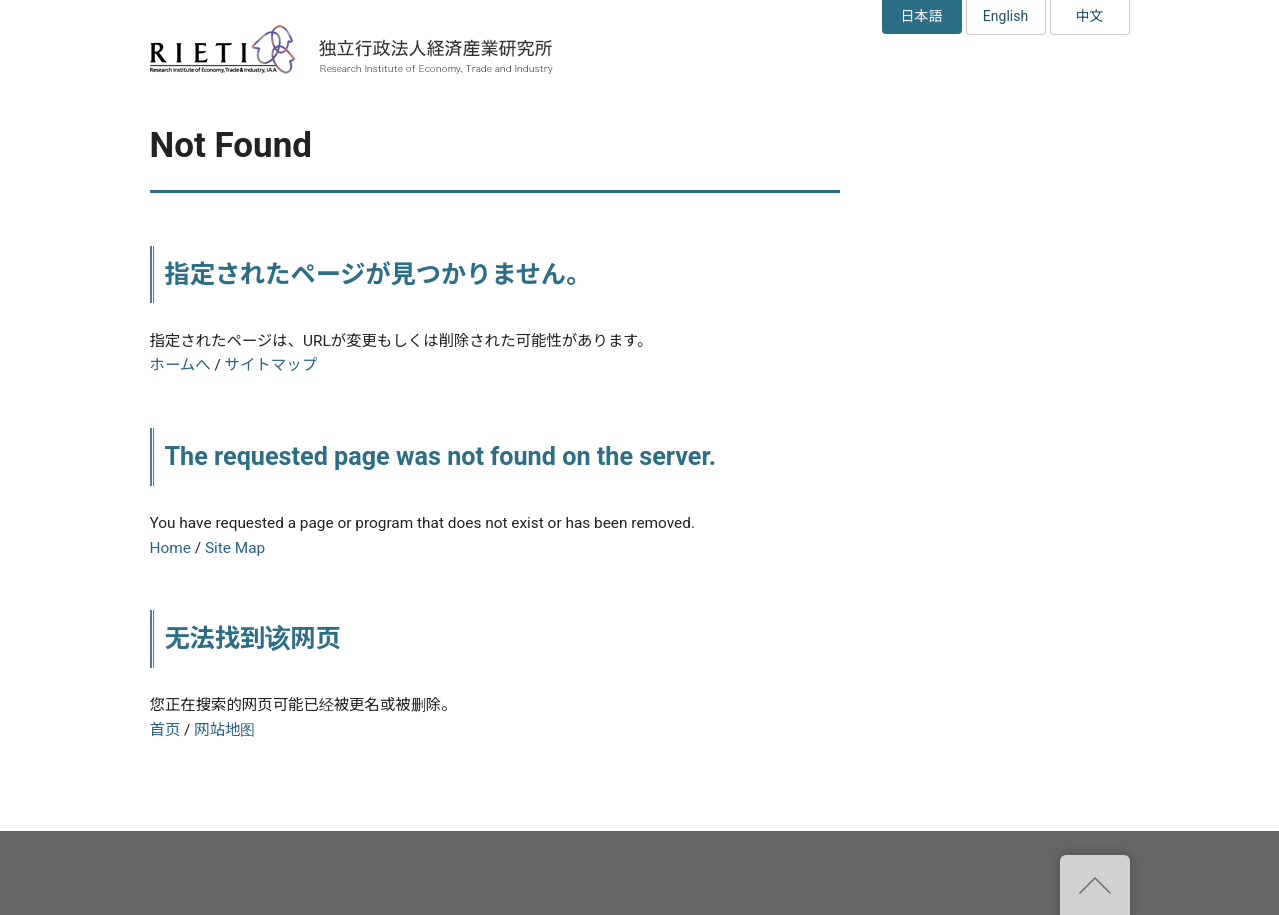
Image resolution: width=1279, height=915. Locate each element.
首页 (165, 730)
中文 (1090, 16)
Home (170, 548)
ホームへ (180, 365)
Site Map (235, 548)
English (1005, 16)
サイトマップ (271, 365)
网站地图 (224, 730)
